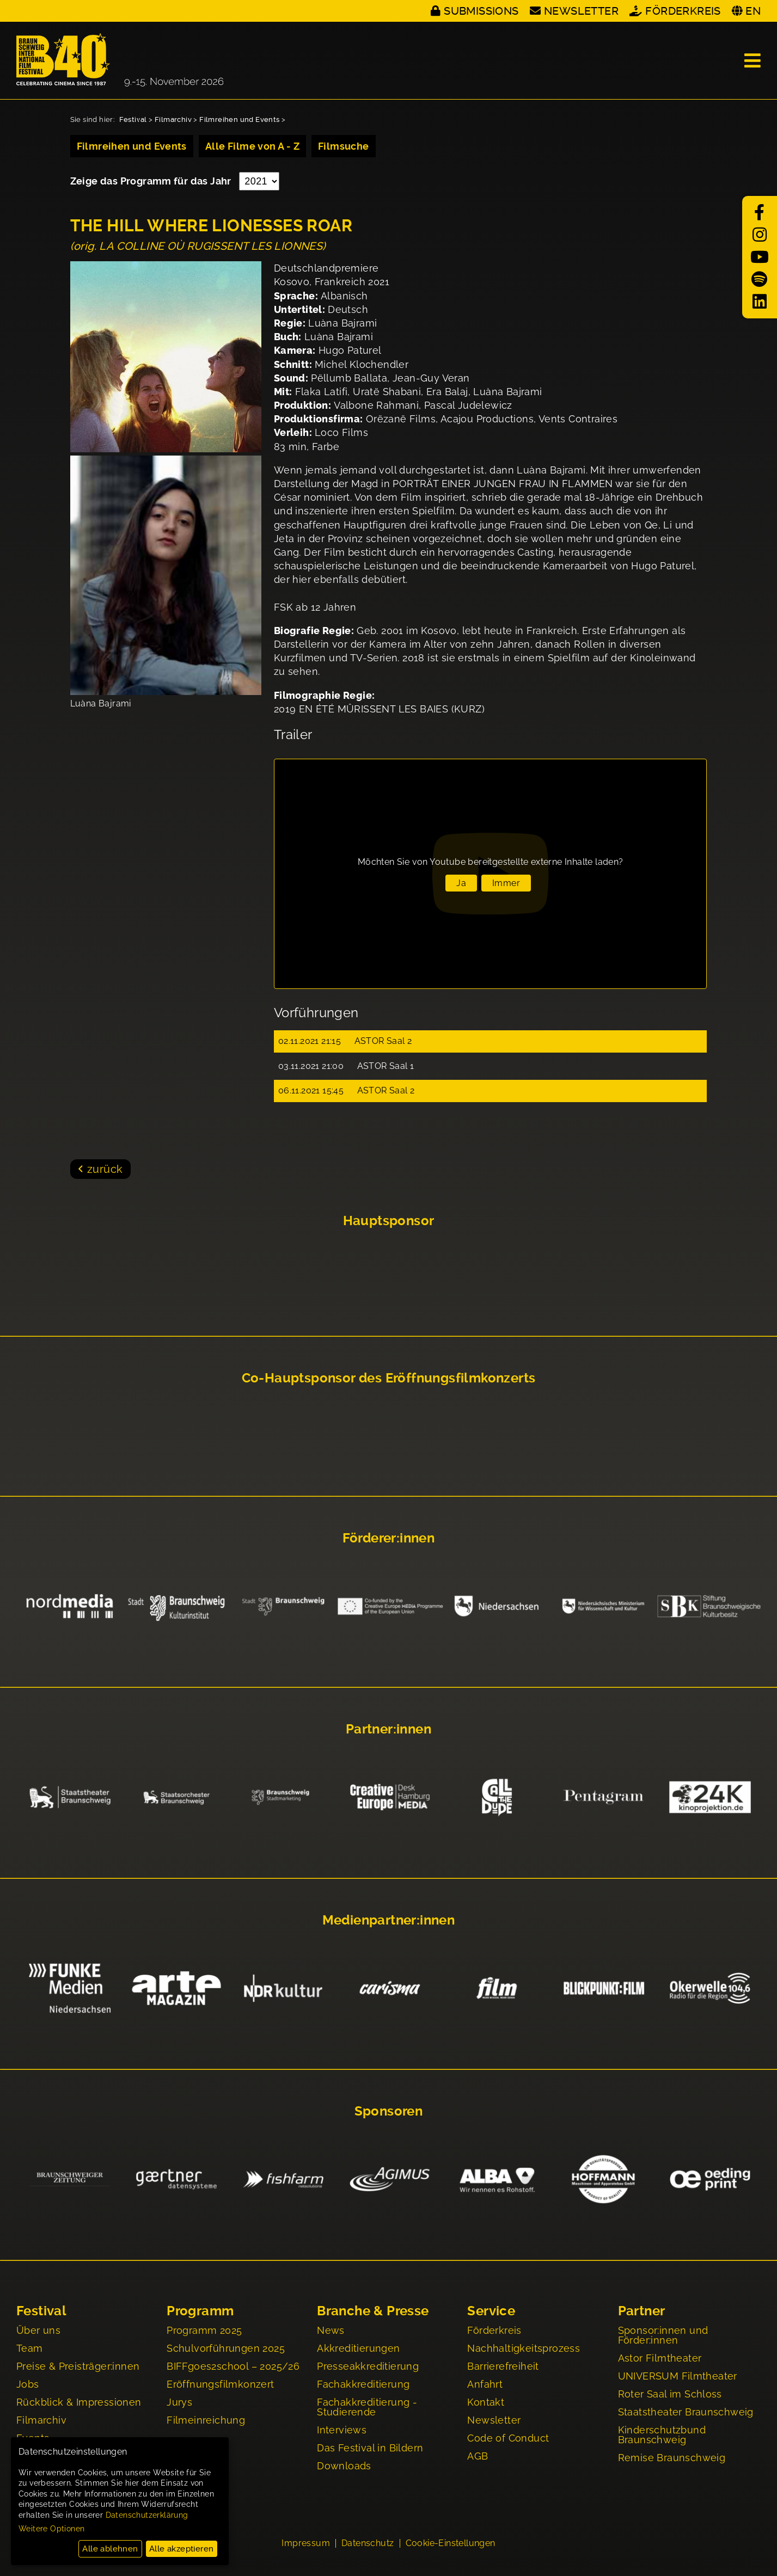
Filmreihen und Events (239, 119)
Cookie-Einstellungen (450, 2544)
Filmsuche (343, 146)
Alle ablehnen (110, 2549)
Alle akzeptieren (181, 2549)
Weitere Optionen (51, 2528)
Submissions (481, 10)
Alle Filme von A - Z (252, 146)
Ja (461, 883)
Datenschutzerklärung (147, 2515)
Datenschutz (367, 2544)
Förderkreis (682, 10)
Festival (133, 119)
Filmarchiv (173, 119)
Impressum (306, 2544)
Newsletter (581, 10)
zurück (105, 1169)
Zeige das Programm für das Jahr (152, 181)
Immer (506, 883)
